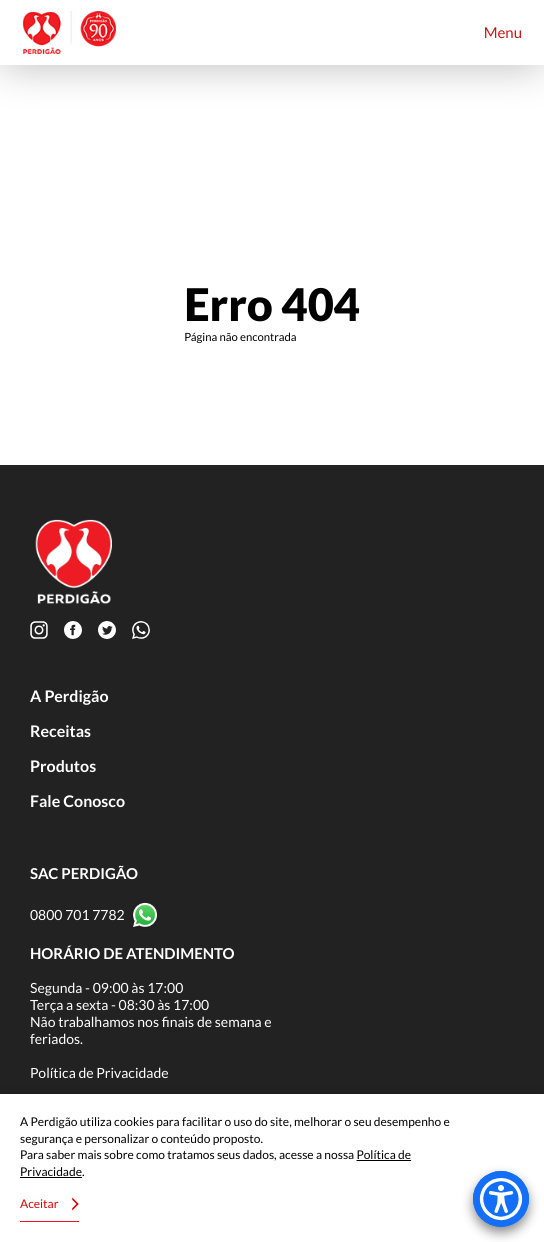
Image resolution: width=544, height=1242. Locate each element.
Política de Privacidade (99, 1072)
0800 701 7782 (77, 914)
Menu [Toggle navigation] (503, 33)
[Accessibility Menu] (501, 1199)
